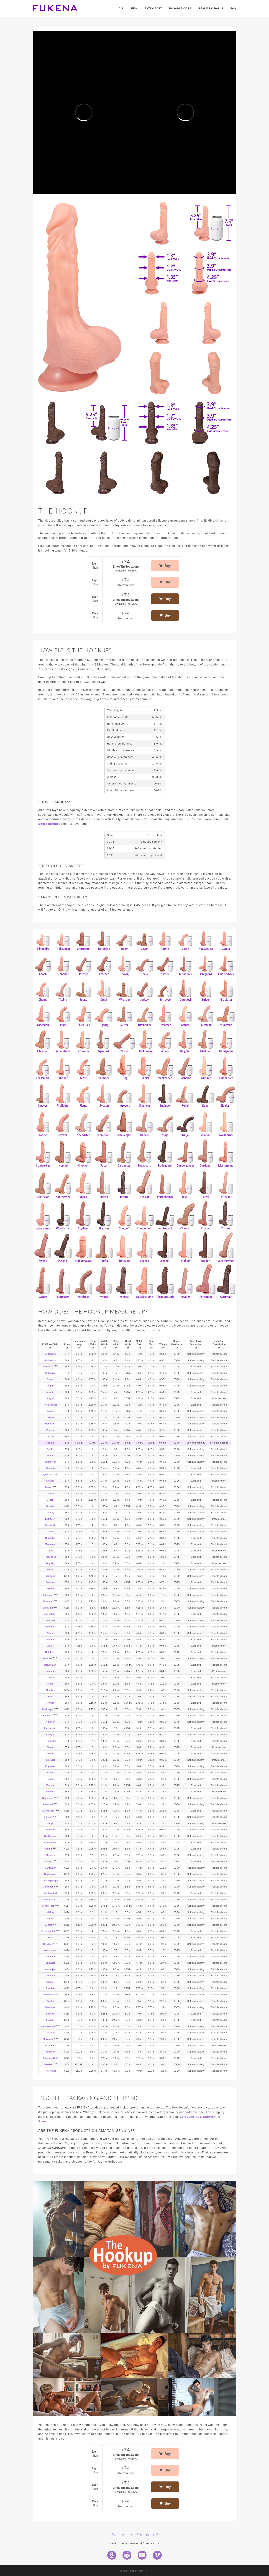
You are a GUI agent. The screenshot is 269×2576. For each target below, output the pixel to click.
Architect (50, 2045)
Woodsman (50, 1950)
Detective (50, 1373)
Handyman (50, 1664)
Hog (50, 1696)
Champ (50, 1480)
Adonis (50, 1392)
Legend (50, 2013)
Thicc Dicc (50, 1557)
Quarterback (50, 1474)
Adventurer (50, 1614)
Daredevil (50, 1525)
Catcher (50, 1436)
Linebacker (50, 1728)
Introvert (50, 1760)
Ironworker (50, 1842)
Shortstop (47, 1366)
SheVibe (209, 2116)
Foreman (48, 1804)
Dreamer (50, 1582)
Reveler (48, 2064)
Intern (50, 1918)
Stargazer (48, 2039)
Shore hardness (50, 823)
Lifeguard (50, 1468)
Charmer (50, 1620)
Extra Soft (153, 8)
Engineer (50, 1766)
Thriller (50, 1677)
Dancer (48, 1817)
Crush (50, 1499)
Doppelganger (50, 1880)
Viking (50, 1912)
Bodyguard (50, 1874)
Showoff (50, 1963)
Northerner (50, 1836)
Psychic (50, 1988)
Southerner (48, 1905)
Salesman (47, 1595)
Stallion (50, 2020)
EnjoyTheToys (190, 2116)
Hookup (50, 1442)
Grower (50, 1791)
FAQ (233, 8)
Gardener (48, 1886)
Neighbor (50, 1652)
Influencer (50, 1461)
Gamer (50, 1411)
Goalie (50, 1449)
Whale (50, 1645)
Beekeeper (48, 1709)
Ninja (50, 1823)
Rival (50, 1937)
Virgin (50, 1398)
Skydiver (50, 1956)
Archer (50, 1588)
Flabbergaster (50, 1994)
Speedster (47, 1798)
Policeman (50, 1360)
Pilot (50, 1550)
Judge (50, 1493)
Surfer (50, 1569)
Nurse (50, 1633)
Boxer (50, 1379)
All (121, 8)
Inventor (50, 2051)
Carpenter (50, 1867)
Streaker (48, 1944)
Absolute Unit (50, 2058)
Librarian (48, 1607)
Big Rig (50, 1563)
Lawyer (50, 1734)
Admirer (50, 1722)
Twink (48, 1487)
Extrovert (50, 1519)
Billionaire (50, 1354)
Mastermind (50, 1893)
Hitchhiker (50, 1576)
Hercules (50, 2007)
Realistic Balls (210, 8)
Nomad (48, 1848)
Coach (50, 1417)
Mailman (48, 1658)
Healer (50, 1779)
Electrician (50, 1899)
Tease (50, 1683)
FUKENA (142, 2571)
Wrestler (50, 1506)
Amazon (44, 2121)
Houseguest (50, 1404)
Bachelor (48, 1715)
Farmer (50, 1785)
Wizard (50, 2032)
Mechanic (50, 1544)
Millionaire (50, 1639)
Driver (50, 1531)
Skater (50, 1455)
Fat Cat (48, 1925)
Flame (50, 1747)
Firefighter (50, 1741)
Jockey (50, 1512)
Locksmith (50, 1671)
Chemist (50, 1975)
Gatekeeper (48, 1810)
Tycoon (50, 1753)
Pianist (50, 1702)
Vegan (50, 1385)
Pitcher (50, 1430)
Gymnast (50, 1626)
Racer (48, 1861)
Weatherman (48, 2026)
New (134, 8)
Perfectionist (48, 1931)
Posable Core (180, 8)
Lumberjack (50, 1969)
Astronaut (50, 2070)
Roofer (50, 2001)
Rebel (50, 1772)
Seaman (50, 1829)
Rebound (50, 1423)
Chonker (50, 1855)
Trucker (50, 1982)
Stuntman (48, 1601)
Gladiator (50, 1538)
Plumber (50, 1690)
